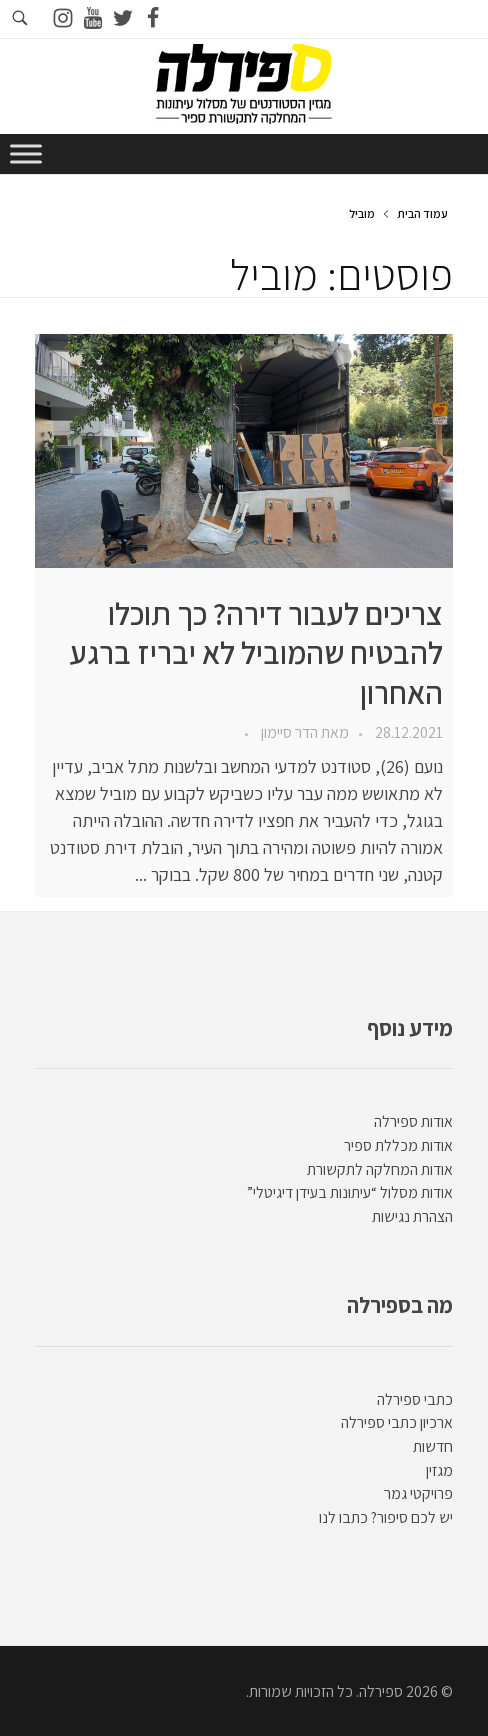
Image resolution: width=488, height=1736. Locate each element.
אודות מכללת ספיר (398, 1145)
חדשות (433, 1446)
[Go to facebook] (153, 19)
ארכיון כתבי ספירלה (397, 1422)
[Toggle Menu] (26, 153)
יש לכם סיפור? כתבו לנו (386, 1517)
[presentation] (244, 451)
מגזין (439, 1470)
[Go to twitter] (123, 19)
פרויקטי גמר (418, 1493)
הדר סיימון (288, 732)
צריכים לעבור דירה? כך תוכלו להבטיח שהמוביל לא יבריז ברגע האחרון (256, 653)
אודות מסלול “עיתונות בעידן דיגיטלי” (350, 1192)
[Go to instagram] (63, 19)
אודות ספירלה (413, 1121)
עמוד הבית (422, 213)
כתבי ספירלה (415, 1399)
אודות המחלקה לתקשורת (380, 1169)
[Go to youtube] (93, 19)
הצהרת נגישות (412, 1216)
